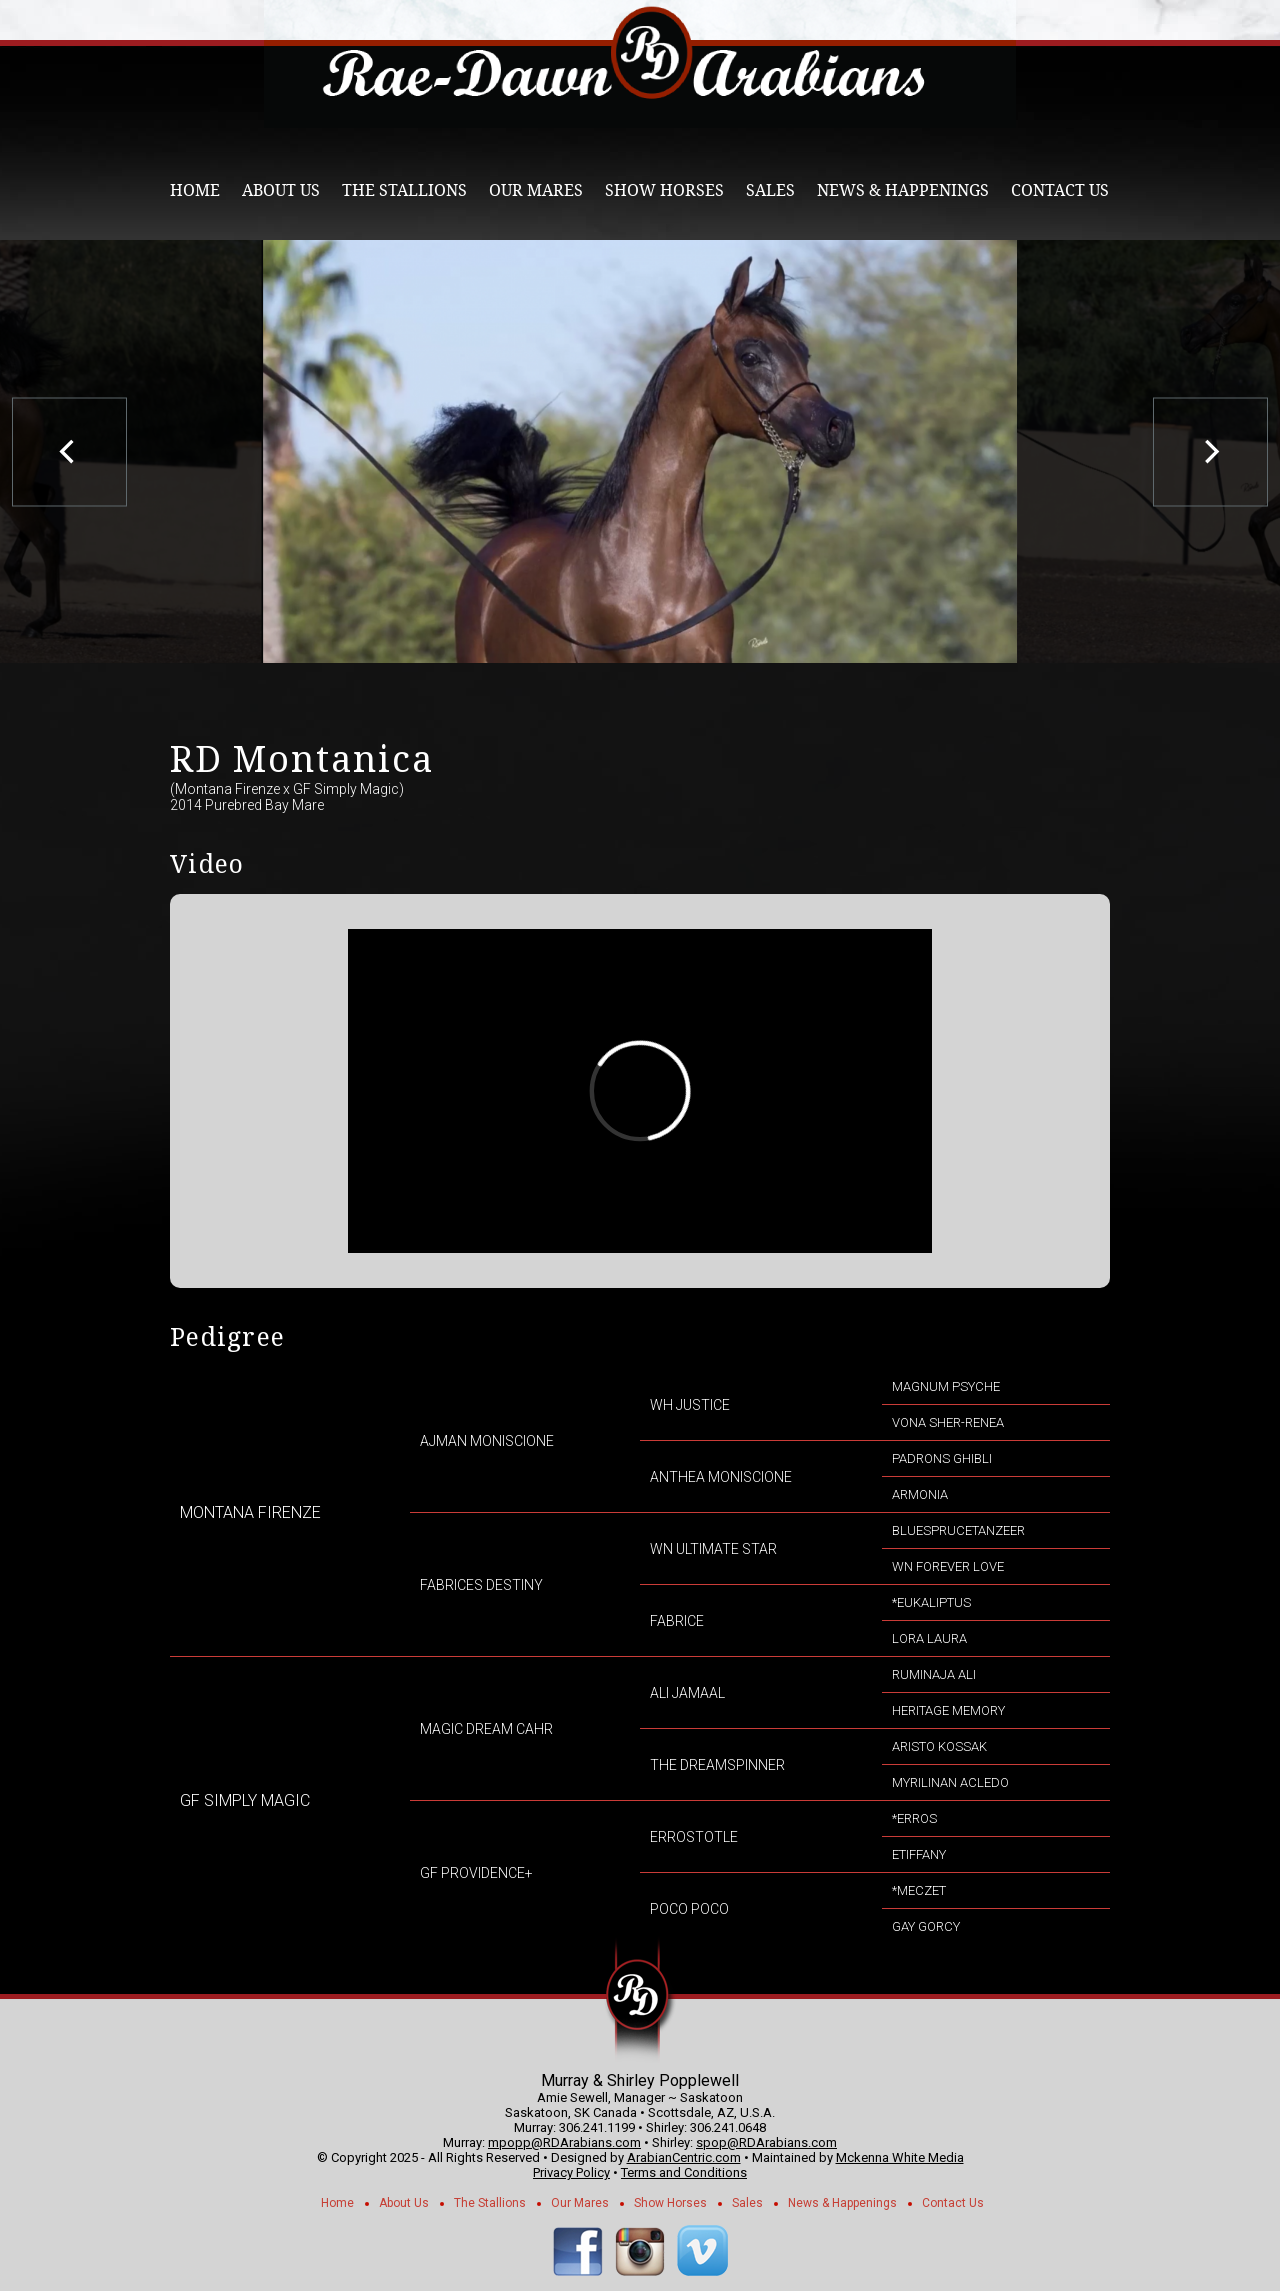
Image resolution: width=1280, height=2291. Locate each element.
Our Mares (536, 190)
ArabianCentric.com (684, 2157)
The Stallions (404, 190)
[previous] (69, 451)
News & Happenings (903, 190)
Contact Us (1060, 190)
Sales (770, 190)
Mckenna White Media (900, 2157)
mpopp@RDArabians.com (564, 2142)
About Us (281, 190)
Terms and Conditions (684, 2172)
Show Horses (664, 190)
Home (195, 190)
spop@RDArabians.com (766, 2142)
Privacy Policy (571, 2172)
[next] (1210, 451)
